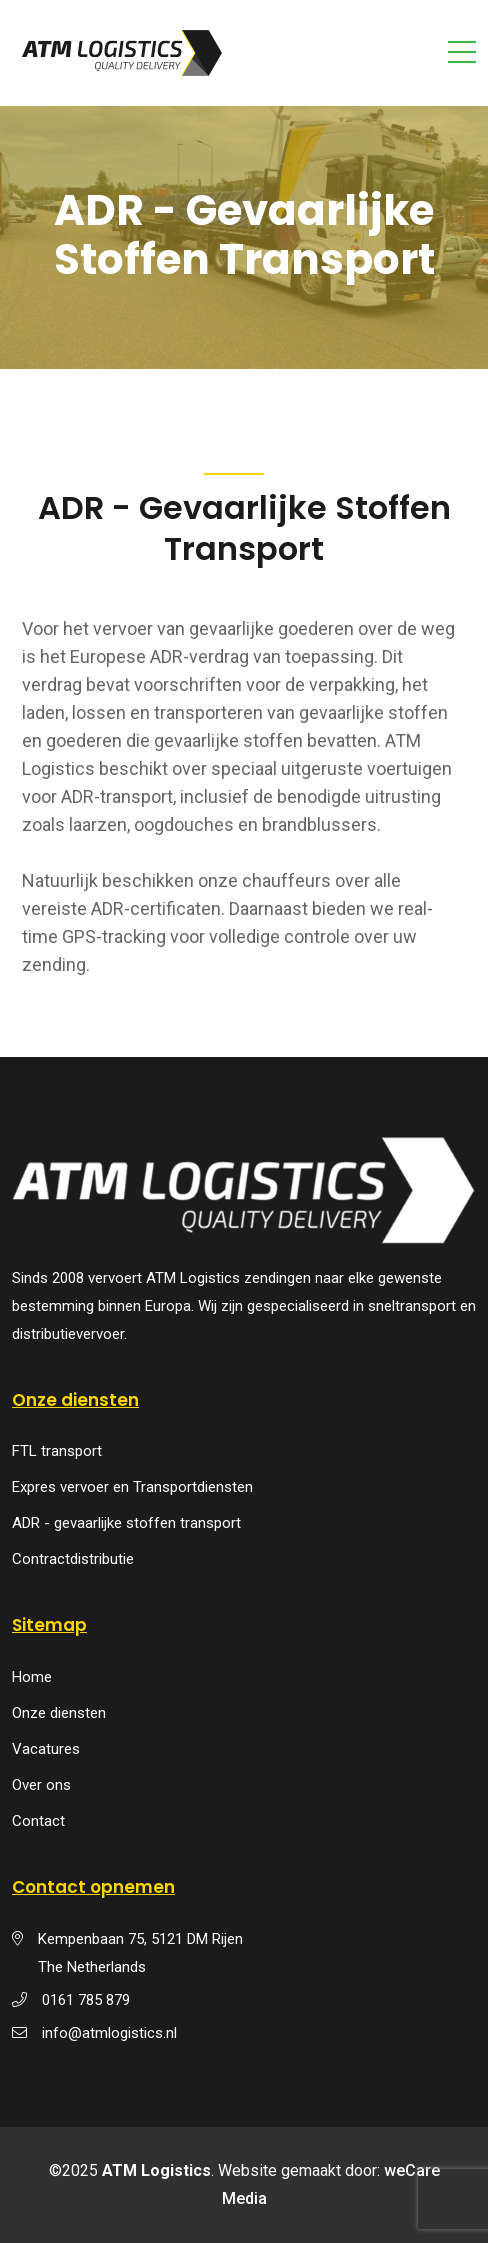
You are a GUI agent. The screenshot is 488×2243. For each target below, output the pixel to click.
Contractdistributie (73, 1559)
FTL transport (57, 1451)
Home (32, 1677)
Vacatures (46, 1749)
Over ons (41, 1785)
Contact (38, 1821)
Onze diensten (59, 1713)
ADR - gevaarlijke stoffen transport (126, 1523)
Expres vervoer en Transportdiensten (132, 1487)
